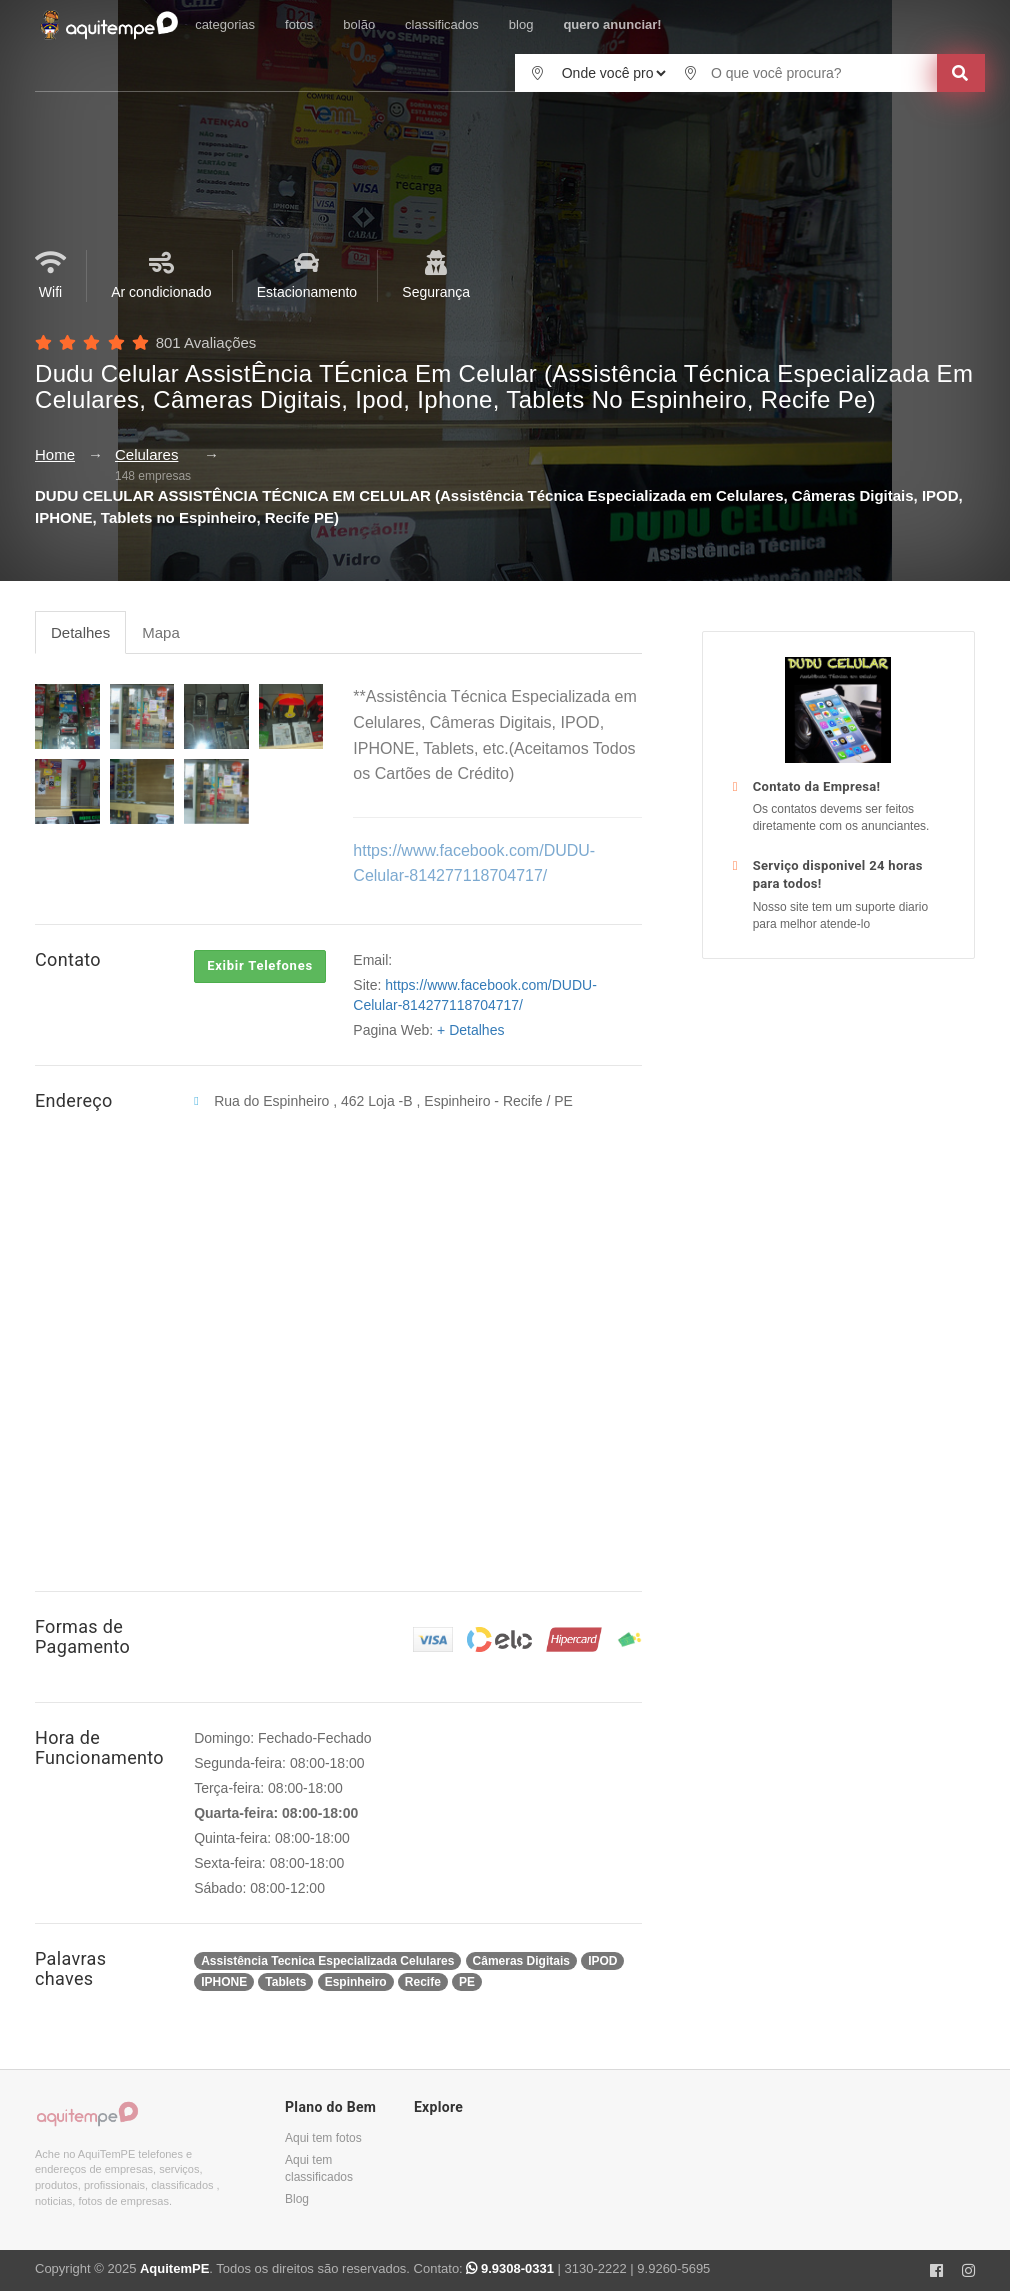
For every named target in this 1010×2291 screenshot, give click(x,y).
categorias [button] (225, 24)
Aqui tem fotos (323, 2138)
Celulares (146, 454)
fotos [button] (299, 24)
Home (55, 454)
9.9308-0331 (511, 2268)
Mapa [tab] (161, 632)
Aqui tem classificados (319, 2168)
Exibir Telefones (260, 965)
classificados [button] (442, 24)
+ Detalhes (470, 1030)
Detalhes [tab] (80, 632)
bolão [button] (359, 24)
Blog (297, 2199)
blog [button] (521, 24)
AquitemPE (174, 2268)
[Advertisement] (838, 1094)
